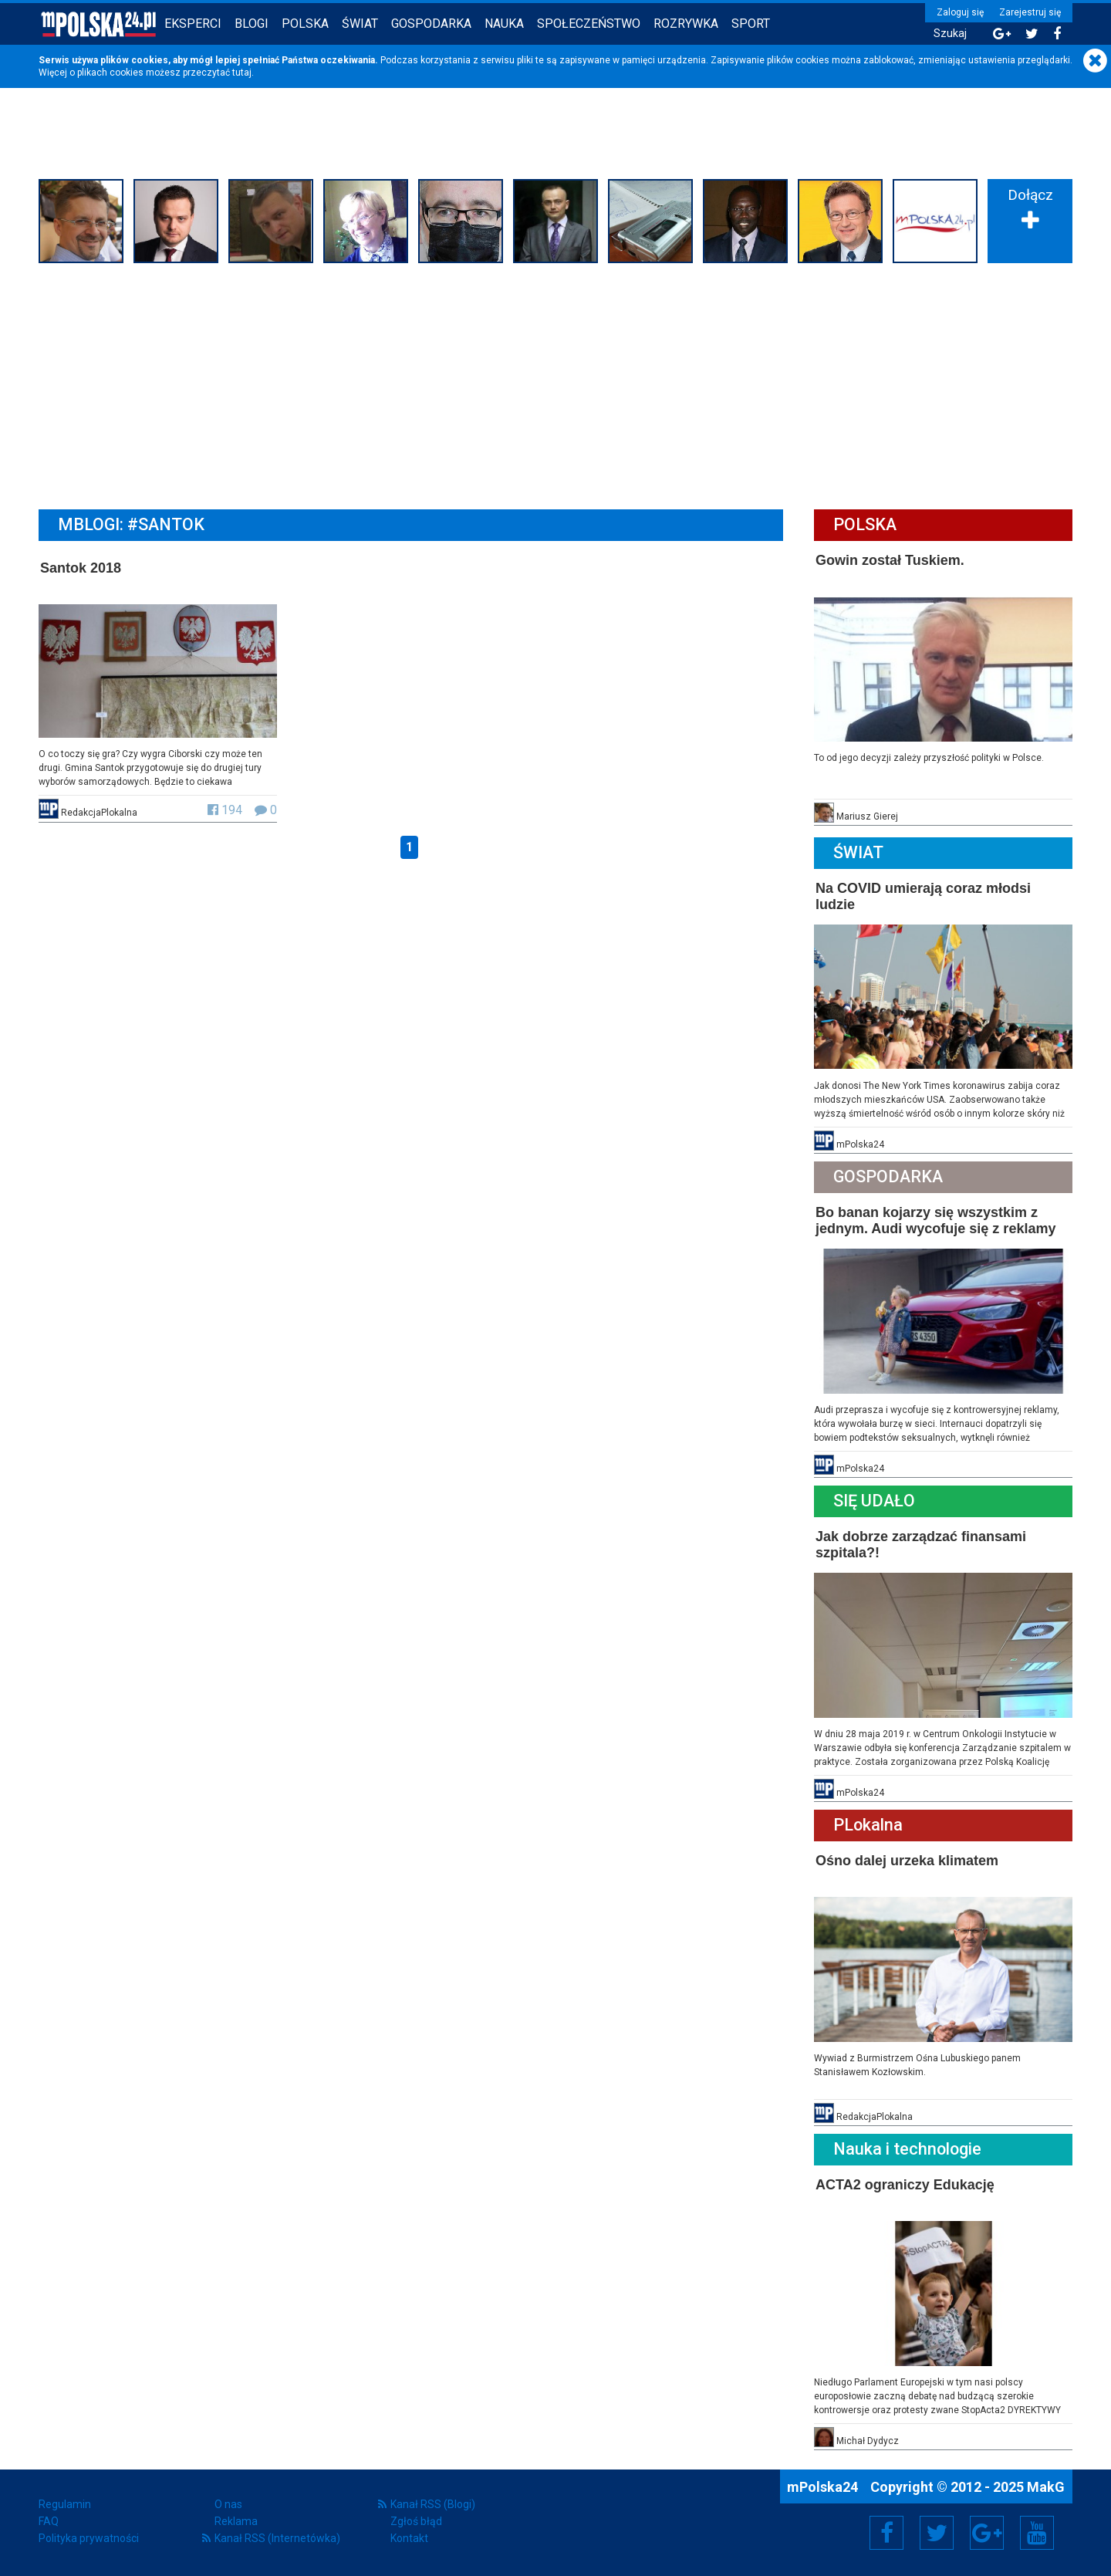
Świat (360, 23)
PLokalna (868, 1824)
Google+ (987, 2532)
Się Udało (874, 1500)
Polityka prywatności (89, 2538)
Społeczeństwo (588, 23)
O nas (228, 2504)
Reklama (236, 2521)
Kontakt (409, 2538)
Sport (750, 23)
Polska (305, 23)
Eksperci (192, 23)
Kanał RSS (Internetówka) (277, 2538)
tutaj (242, 72)
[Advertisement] (555, 384)
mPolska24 (824, 2487)
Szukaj (950, 33)
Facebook (886, 2532)
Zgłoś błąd (416, 2521)
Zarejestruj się (1030, 12)
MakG (1046, 2487)
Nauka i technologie (907, 2148)
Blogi (251, 23)
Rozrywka (685, 23)
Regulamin (65, 2504)
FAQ (49, 2521)
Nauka (504, 23)
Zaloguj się (960, 12)
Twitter (936, 2532)
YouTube (1037, 2532)
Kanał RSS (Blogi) (432, 2504)
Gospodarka (431, 23)
